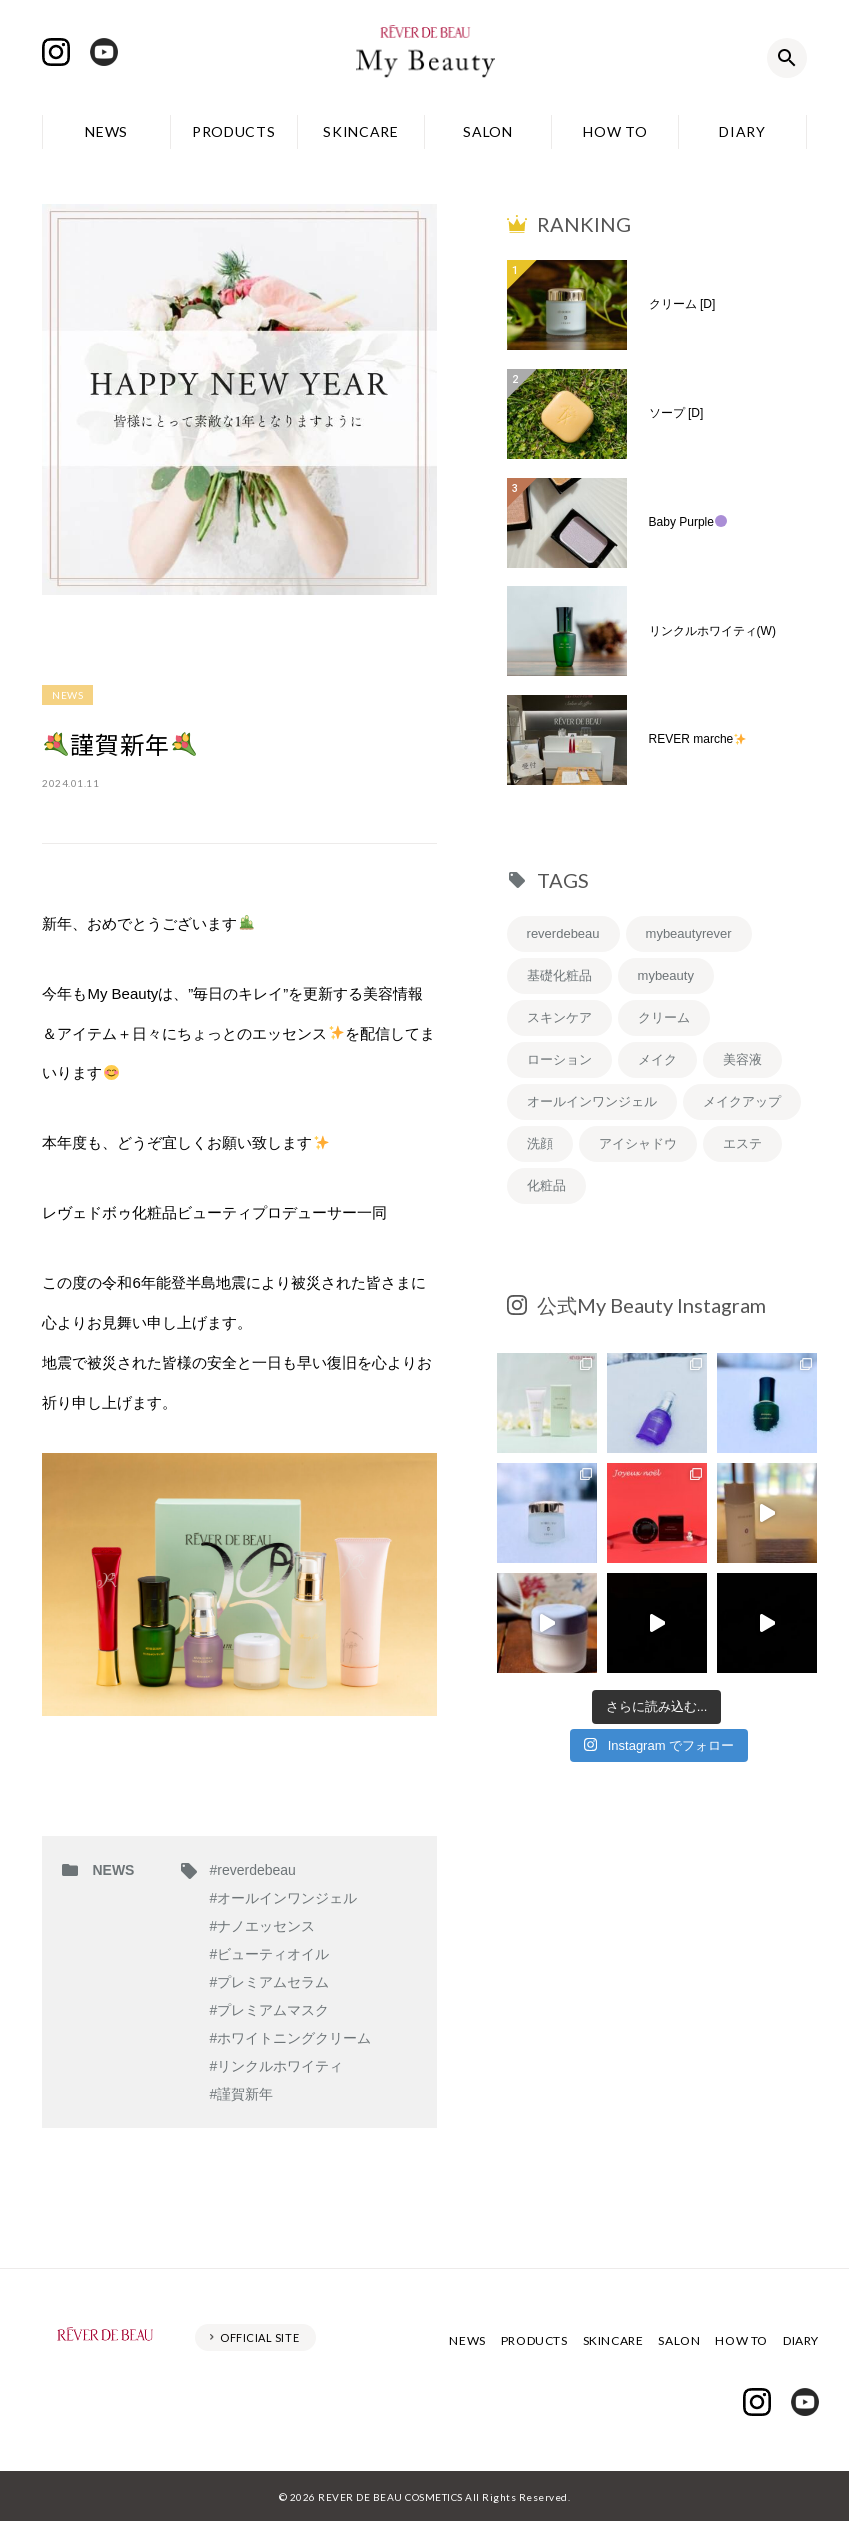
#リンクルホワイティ (276, 2066)
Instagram (56, 52)
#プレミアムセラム (269, 1982)
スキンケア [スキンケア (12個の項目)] (559, 1017)
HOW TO (615, 131)
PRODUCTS (234, 131)
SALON (488, 131)
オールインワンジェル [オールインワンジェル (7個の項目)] (592, 1101)
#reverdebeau (252, 1870)
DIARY (742, 131)
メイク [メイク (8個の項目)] (657, 1059)
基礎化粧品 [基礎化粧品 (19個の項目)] (559, 975)
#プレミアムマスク (269, 2010)
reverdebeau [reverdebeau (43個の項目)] (563, 933)
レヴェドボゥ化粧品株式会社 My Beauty (425, 58)
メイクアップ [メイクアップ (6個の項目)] (742, 1101)
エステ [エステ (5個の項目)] (742, 1143)
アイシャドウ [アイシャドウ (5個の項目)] (638, 1143)
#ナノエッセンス (262, 1926)
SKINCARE (361, 131)
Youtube (104, 52)
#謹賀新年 (241, 2094)
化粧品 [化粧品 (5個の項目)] (546, 1185)
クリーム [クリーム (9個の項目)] (664, 1017)
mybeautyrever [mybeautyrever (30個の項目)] (689, 933)
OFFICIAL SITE (259, 2337)
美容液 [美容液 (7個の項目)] (742, 1059)
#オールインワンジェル (283, 1898)
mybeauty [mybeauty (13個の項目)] (666, 975)
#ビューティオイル (269, 1954)
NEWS (106, 131)
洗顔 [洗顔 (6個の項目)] (540, 1143)
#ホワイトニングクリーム (290, 2038)
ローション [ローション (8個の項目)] (559, 1059)
